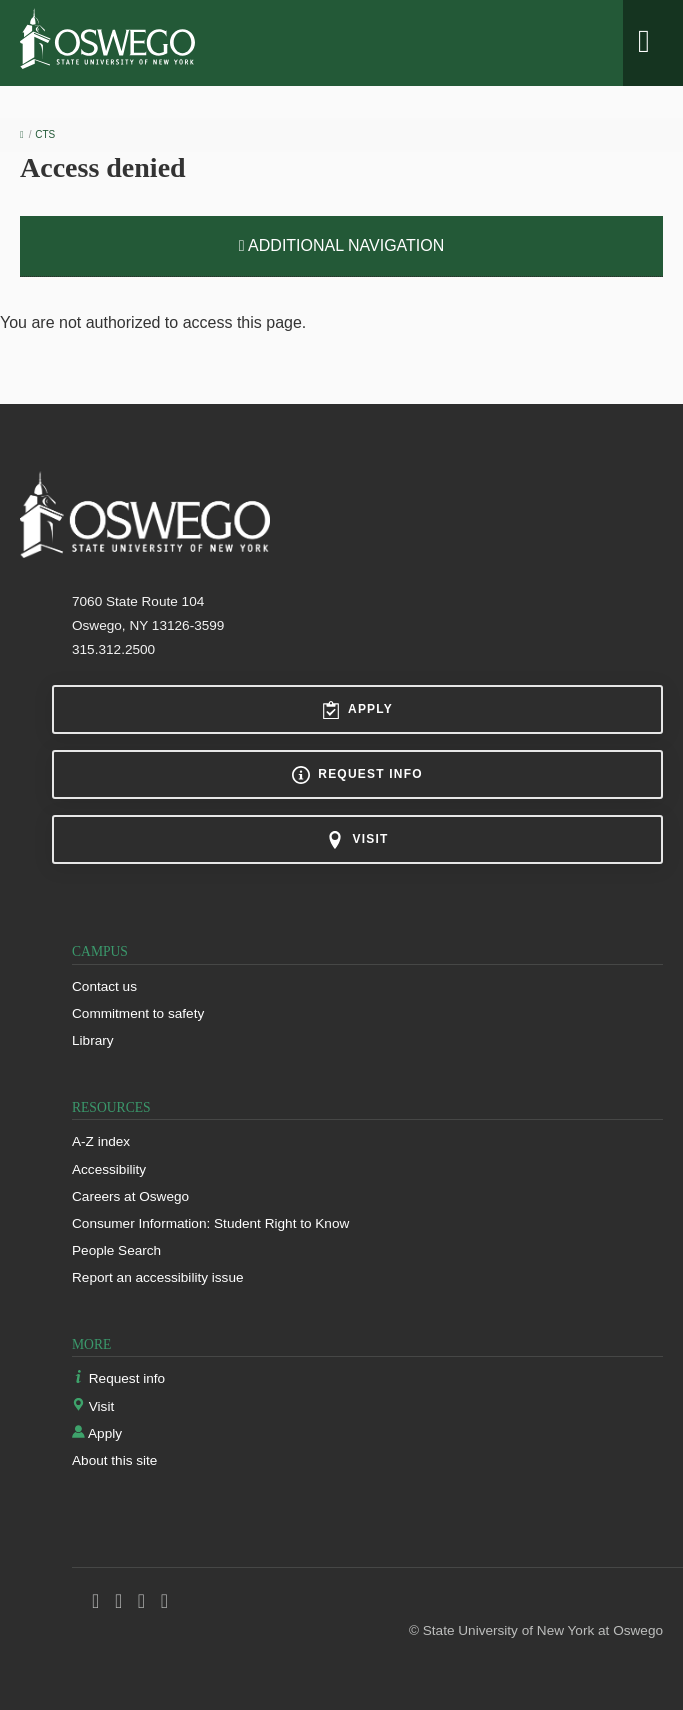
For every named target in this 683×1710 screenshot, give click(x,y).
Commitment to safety (138, 1013)
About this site (114, 1460)
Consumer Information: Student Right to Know (210, 1223)
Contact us (104, 986)
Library (93, 1040)
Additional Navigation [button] (342, 245)
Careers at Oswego (130, 1196)
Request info (357, 775)
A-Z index (101, 1141)
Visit (357, 840)
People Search (116, 1250)
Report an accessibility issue (158, 1277)
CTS (45, 134)
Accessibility (109, 1169)
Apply (357, 710)
